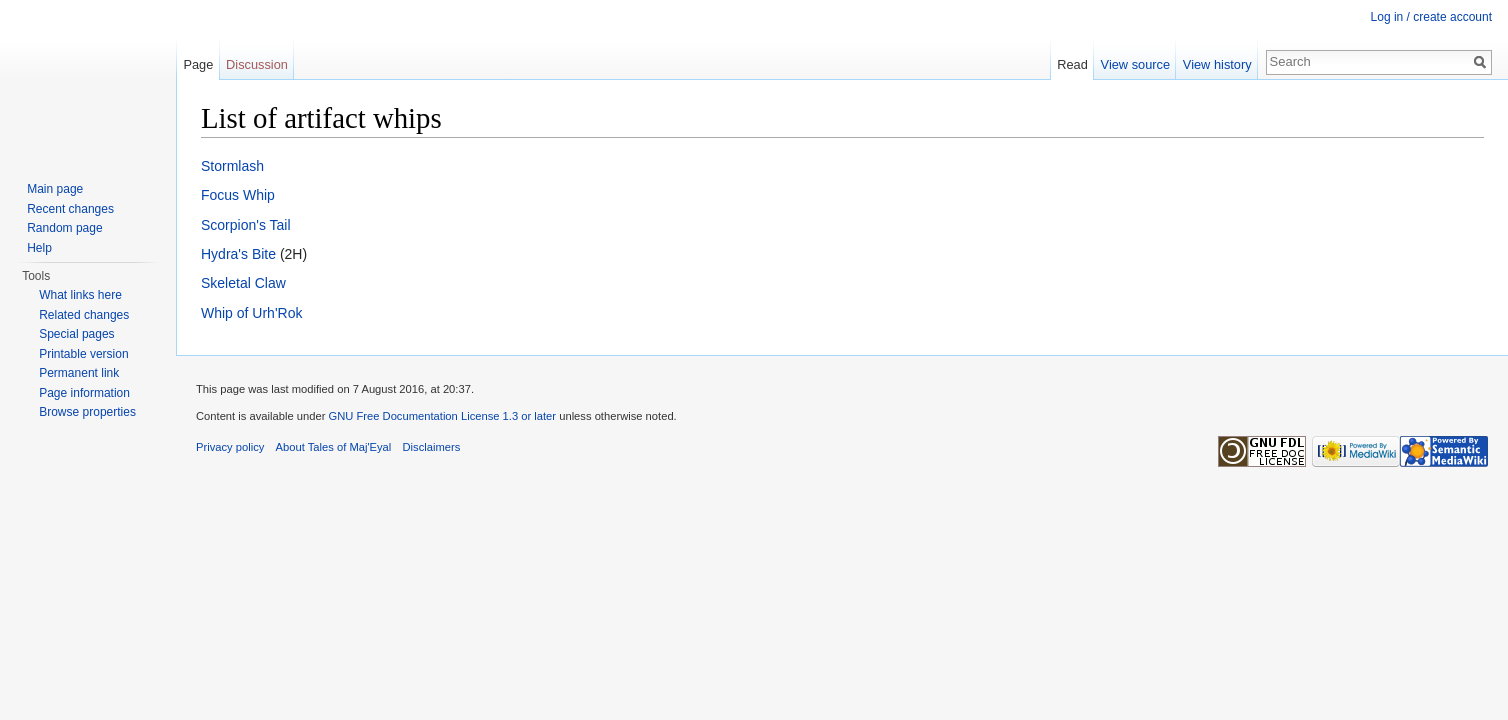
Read (1072, 64)
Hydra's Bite (238, 254)
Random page (64, 228)
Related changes (84, 315)
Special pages (76, 334)
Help (39, 248)
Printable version (83, 354)
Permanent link (79, 373)
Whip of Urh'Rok (251, 313)
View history (1217, 64)
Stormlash (232, 166)
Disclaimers (432, 447)
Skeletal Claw (243, 283)
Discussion (257, 64)
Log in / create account (1431, 17)
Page (198, 64)
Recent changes (70, 209)
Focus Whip (238, 195)
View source (1135, 64)
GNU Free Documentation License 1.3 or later (442, 416)
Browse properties (87, 412)
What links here (80, 295)
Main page (55, 189)
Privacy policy (230, 447)
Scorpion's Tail (246, 225)
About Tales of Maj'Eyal (334, 447)
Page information (84, 393)
